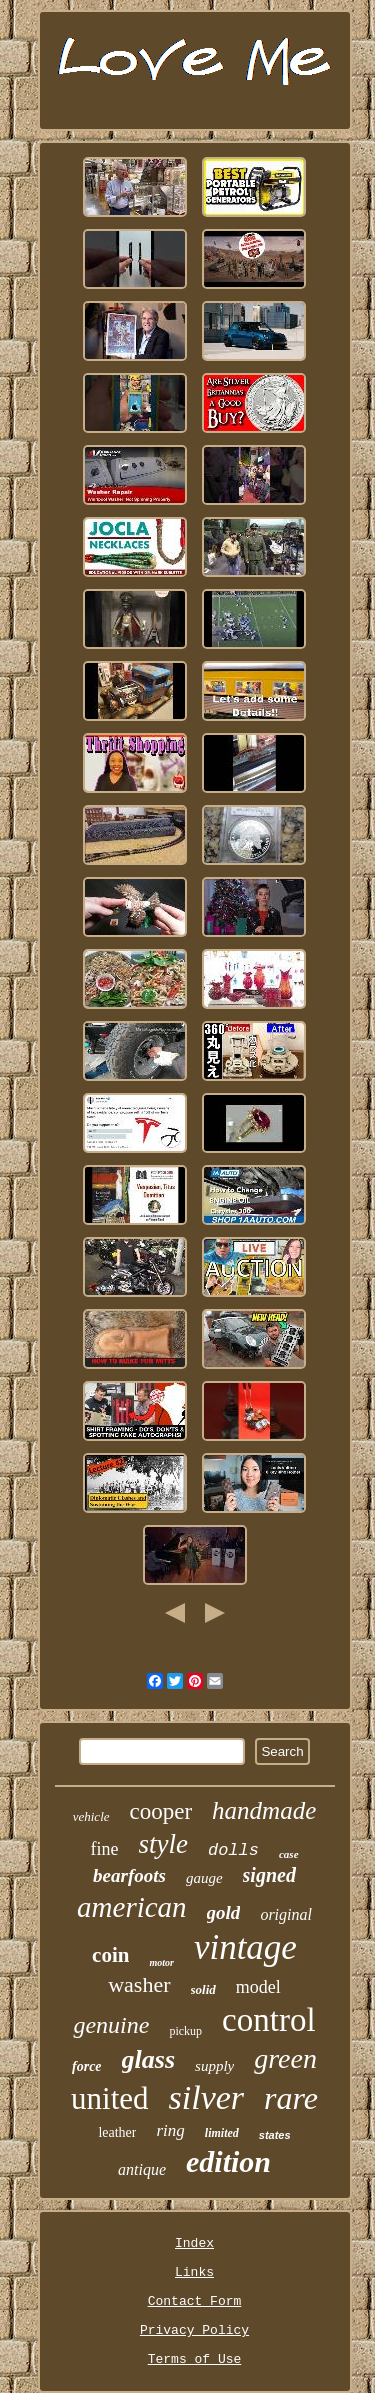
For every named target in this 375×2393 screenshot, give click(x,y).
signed (269, 1875)
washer (139, 1984)
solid (203, 1989)
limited (222, 2133)
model (258, 1987)
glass (148, 2059)
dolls (233, 1850)
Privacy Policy (194, 2330)
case (289, 1854)
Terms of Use (195, 2359)
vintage (245, 1947)
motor (161, 1962)
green (285, 2058)
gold (224, 1912)
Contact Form (195, 2301)
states (275, 2135)
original (286, 1914)
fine (104, 1849)
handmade (264, 1810)
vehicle (91, 1816)
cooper (161, 1811)
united (110, 2098)
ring (170, 2130)
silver (207, 2097)
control (268, 2020)
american (132, 1907)
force (87, 2066)
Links (194, 2272)
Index (194, 2243)
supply (214, 2066)
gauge (204, 1878)
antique (142, 2169)
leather (117, 2132)
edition (228, 2161)
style (162, 1844)
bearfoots (129, 1875)
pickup (185, 2031)
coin (110, 1955)
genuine (111, 2025)
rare (291, 2098)
